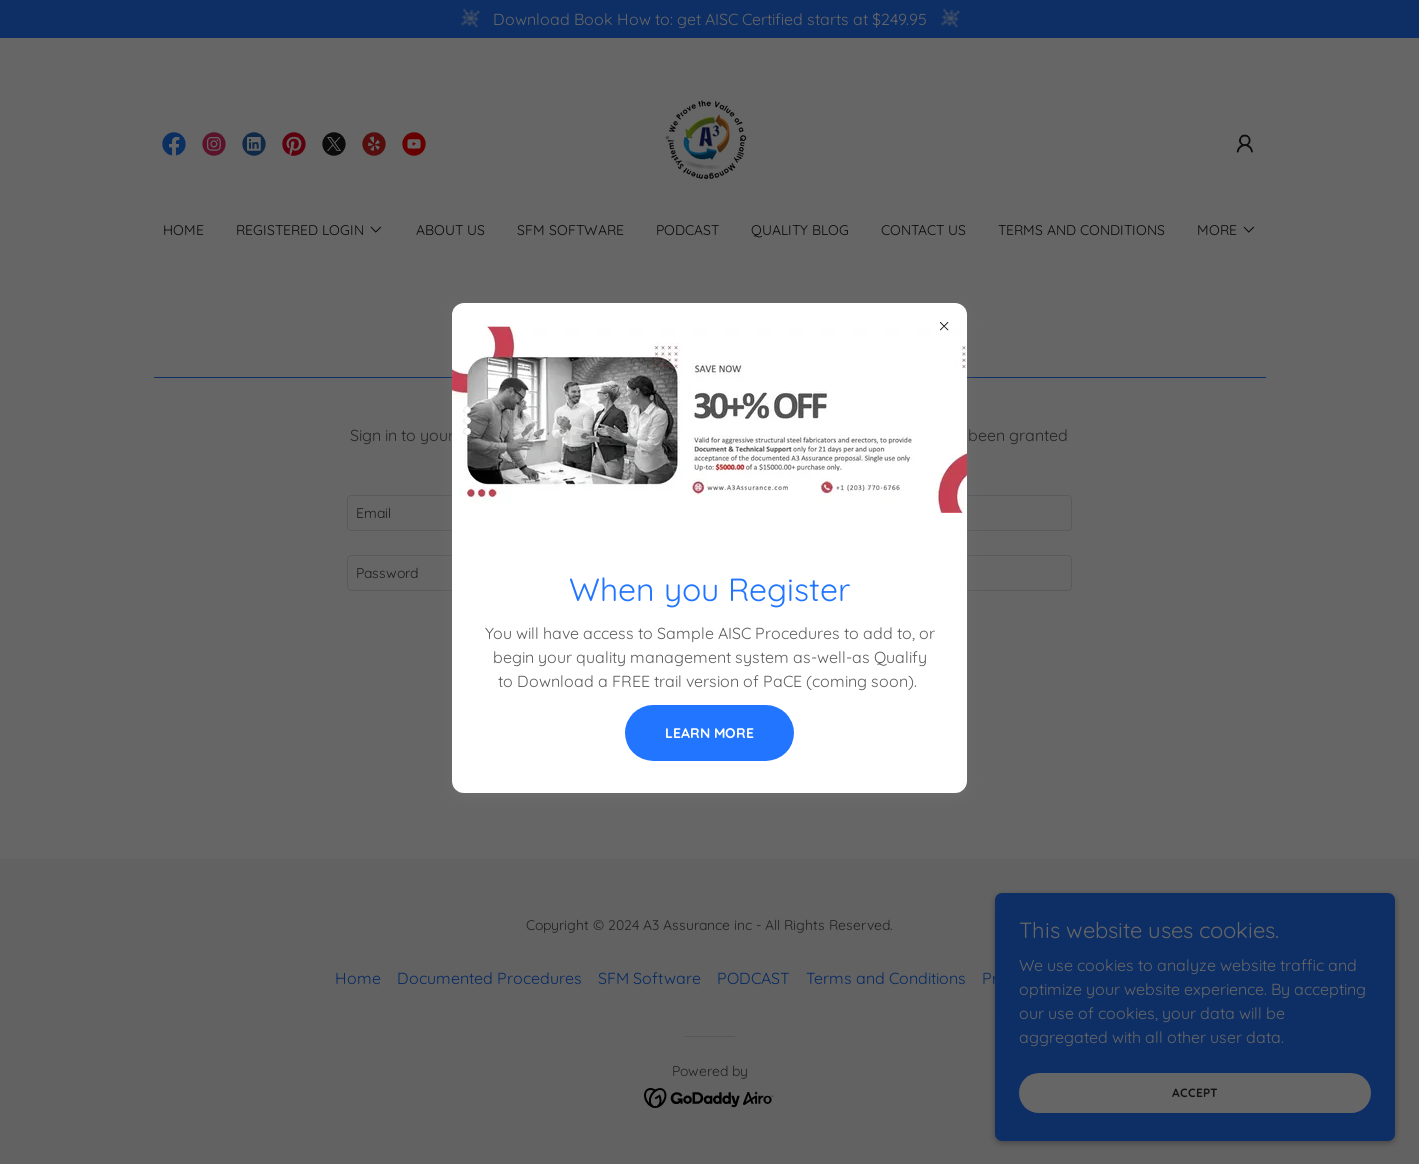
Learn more (709, 733)
